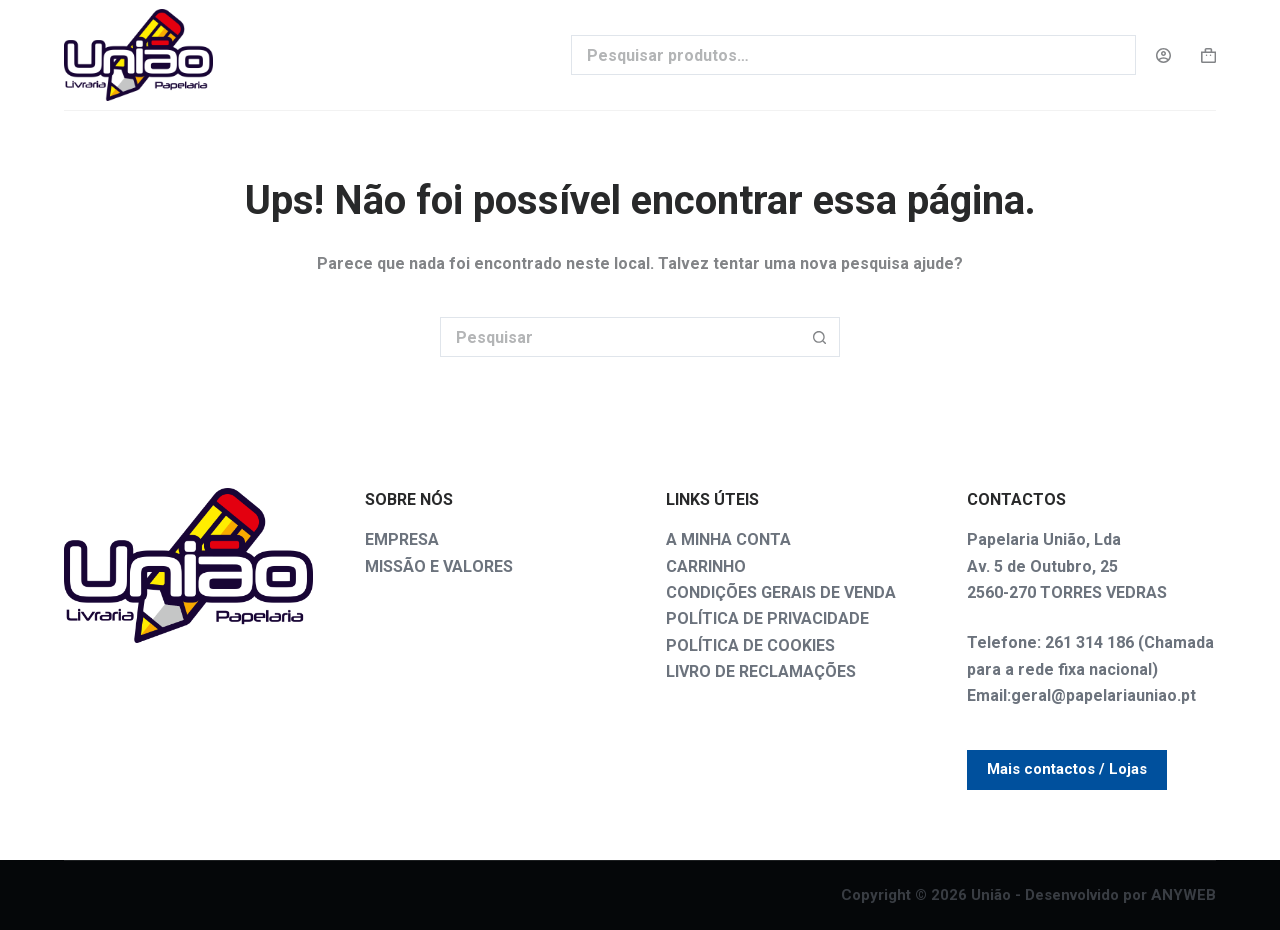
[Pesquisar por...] (620, 337)
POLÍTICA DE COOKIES (750, 645)
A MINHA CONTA (728, 539)
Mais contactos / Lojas (1067, 769)
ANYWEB (1183, 895)
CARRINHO (706, 566)
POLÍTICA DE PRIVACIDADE (767, 618)
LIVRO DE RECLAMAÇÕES (761, 671)
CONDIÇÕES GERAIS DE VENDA (781, 592)
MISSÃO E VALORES (439, 566)
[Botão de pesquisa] (820, 337)
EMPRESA (402, 539)
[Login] (1163, 55)
